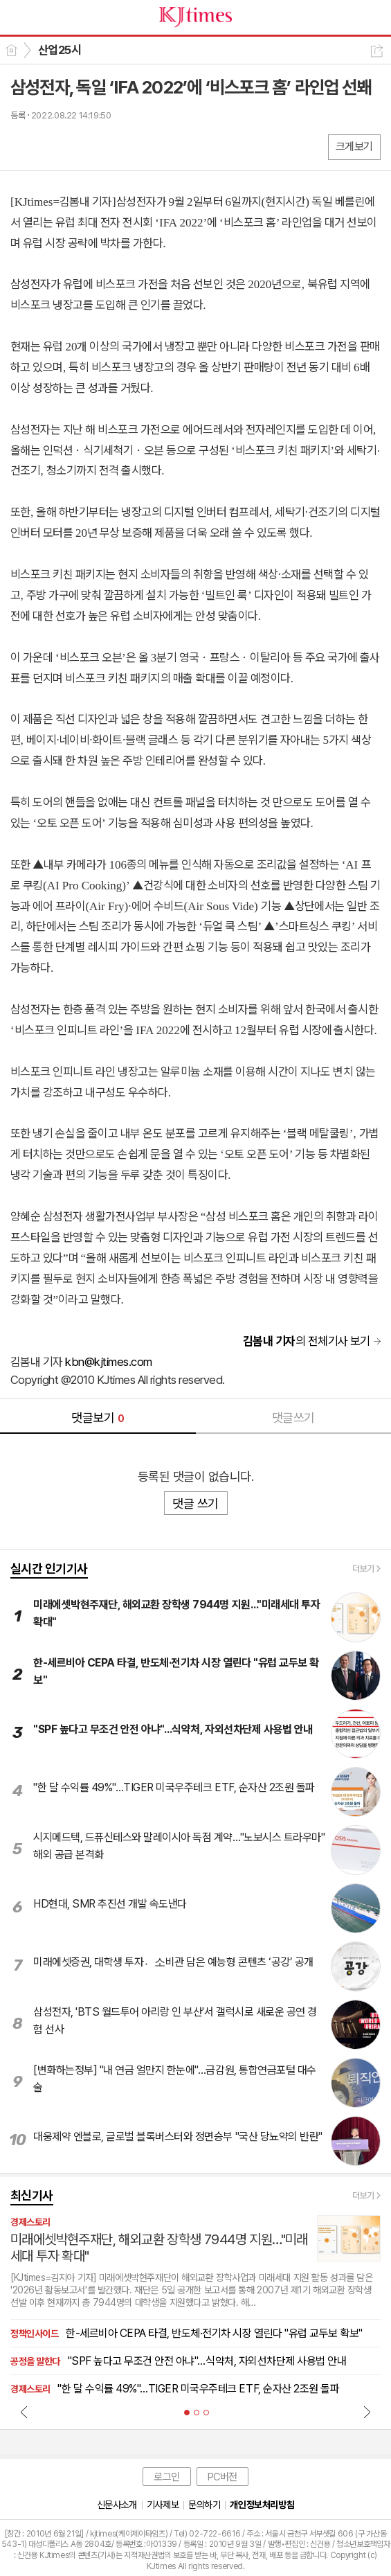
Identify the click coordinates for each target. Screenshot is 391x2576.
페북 (22, 146)
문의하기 (204, 2504)
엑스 (50, 146)
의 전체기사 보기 (306, 1341)
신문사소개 (117, 2504)
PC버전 (222, 2477)
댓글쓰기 (293, 1417)
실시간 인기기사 (49, 1568)
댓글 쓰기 (195, 1503)
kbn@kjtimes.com (108, 1362)
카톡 (78, 146)
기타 (105, 146)
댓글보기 (97, 1417)
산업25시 (59, 50)
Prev (24, 2411)
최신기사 (31, 2195)
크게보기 (354, 146)
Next (366, 2411)
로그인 (167, 2477)
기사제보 (163, 2504)
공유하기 (377, 51)
